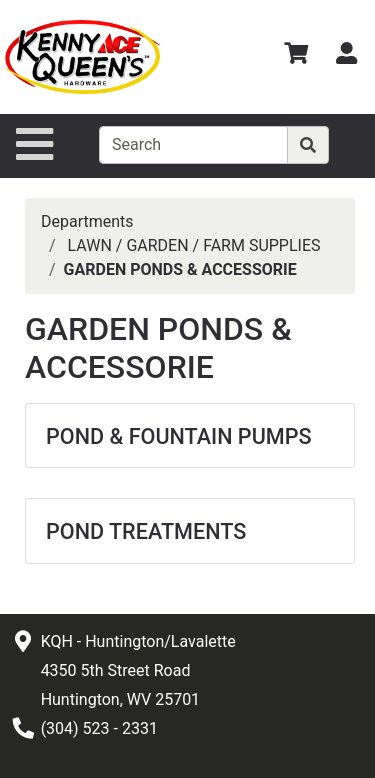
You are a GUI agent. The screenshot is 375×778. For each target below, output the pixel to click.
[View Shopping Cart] (296, 56)
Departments (87, 221)
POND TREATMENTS (146, 531)
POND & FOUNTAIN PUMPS (179, 436)
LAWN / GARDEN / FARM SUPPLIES (194, 245)
